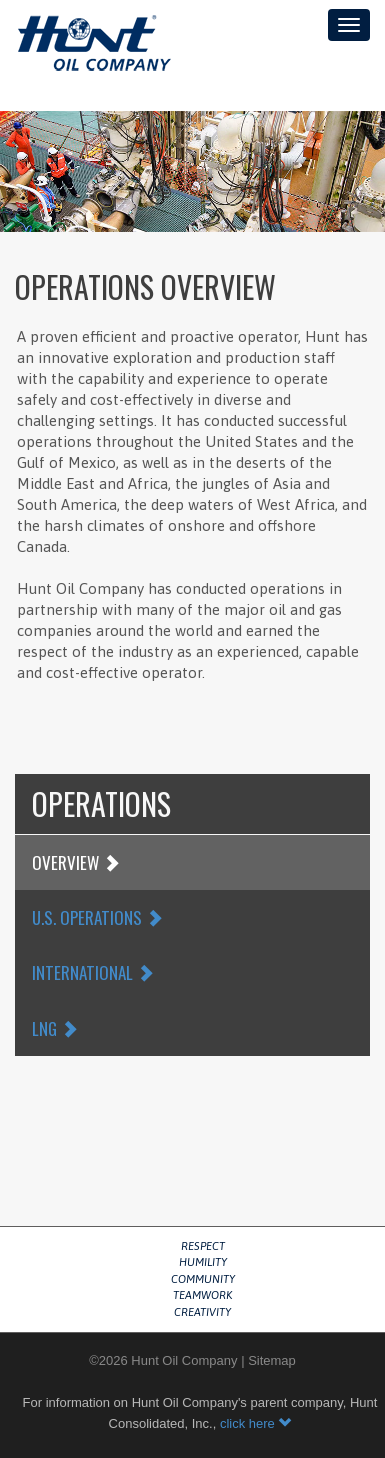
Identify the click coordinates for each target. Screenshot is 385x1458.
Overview (76, 862)
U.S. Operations (97, 917)
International (93, 972)
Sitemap (272, 1360)
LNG (55, 1028)
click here (256, 1423)
